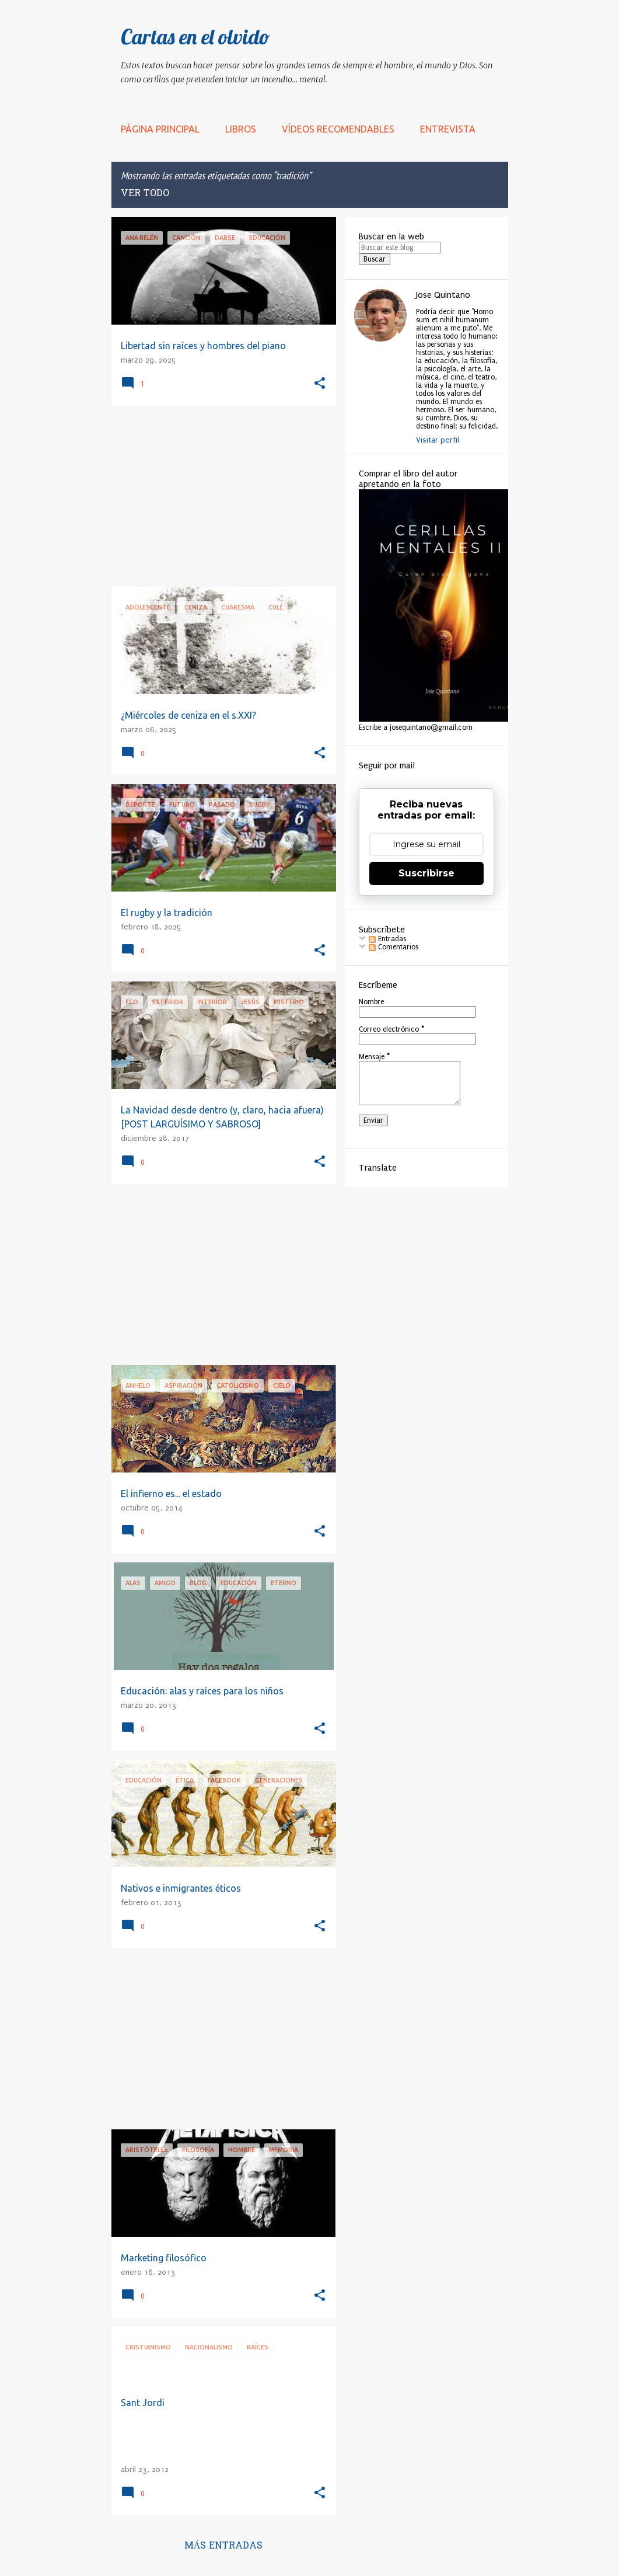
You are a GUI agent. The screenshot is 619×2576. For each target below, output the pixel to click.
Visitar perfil (437, 440)
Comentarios (393, 947)
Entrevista (447, 129)
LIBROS (240, 129)
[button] (320, 384)
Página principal (160, 129)
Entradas (387, 939)
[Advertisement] (219, 496)
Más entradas (223, 2546)
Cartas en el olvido (195, 36)
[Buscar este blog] (399, 247)
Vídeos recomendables (338, 129)
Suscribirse (426, 873)
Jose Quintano (443, 295)
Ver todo (145, 194)
